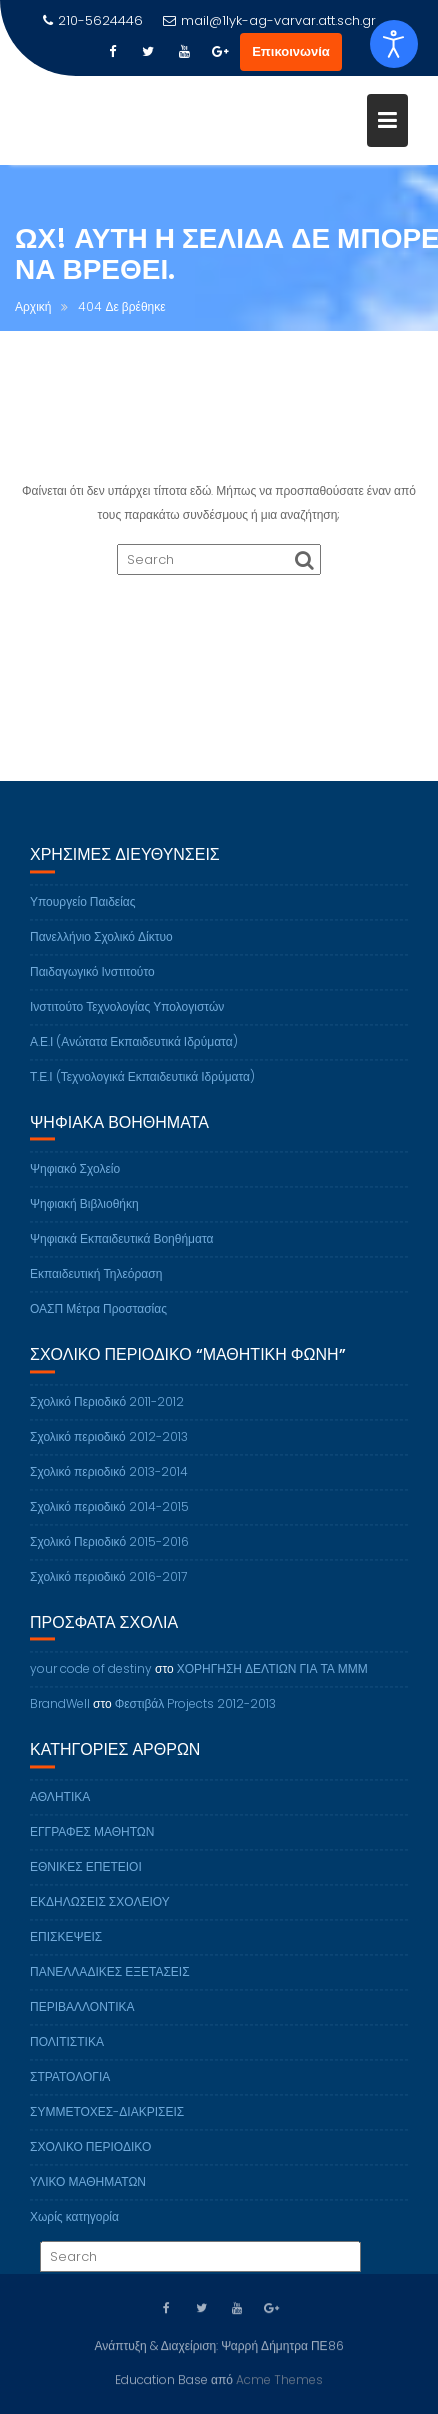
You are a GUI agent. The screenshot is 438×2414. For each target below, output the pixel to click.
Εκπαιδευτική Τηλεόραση (96, 1283)
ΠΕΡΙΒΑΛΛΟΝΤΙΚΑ (82, 2016)
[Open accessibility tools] (394, 44)
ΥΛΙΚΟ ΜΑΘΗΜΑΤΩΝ (88, 2191)
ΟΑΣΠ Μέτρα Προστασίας (98, 1318)
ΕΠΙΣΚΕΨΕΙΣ (66, 1946)
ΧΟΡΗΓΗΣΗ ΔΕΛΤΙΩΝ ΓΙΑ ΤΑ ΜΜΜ (272, 1679)
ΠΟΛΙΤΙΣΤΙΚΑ (67, 2051)
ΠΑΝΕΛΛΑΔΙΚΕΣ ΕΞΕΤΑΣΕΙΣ (110, 1981)
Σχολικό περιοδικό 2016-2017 (108, 1586)
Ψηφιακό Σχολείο (75, 1178)
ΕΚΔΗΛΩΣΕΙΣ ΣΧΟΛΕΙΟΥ (100, 1911)
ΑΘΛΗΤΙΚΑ (60, 1806)
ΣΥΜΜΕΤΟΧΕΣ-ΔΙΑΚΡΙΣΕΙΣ (107, 2121)
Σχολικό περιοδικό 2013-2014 (109, 1481)
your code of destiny (91, 1679)
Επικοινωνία (291, 51)
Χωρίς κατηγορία (74, 2226)
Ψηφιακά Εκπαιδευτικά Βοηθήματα (121, 1248)
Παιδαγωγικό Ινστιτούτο (92, 981)
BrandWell (60, 1714)
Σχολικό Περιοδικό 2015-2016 (109, 1551)
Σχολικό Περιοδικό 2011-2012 (107, 1411)
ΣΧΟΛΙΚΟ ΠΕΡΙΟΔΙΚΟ (90, 2156)
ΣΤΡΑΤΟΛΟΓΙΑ (70, 2086)
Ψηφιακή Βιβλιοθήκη (84, 1213)
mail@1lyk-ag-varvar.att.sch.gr (269, 20)
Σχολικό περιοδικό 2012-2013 (109, 1446)
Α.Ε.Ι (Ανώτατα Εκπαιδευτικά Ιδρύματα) (134, 1051)
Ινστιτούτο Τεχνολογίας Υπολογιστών (127, 1016)
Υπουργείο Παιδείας (83, 911)
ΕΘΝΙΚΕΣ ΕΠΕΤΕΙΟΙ (86, 1876)
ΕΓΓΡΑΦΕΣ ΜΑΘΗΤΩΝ (92, 1841)
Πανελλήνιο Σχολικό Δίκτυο (101, 946)
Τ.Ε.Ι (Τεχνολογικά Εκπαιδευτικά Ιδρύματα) (142, 1086)
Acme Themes (279, 2378)
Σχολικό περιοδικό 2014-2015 (109, 1516)
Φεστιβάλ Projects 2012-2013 (196, 1714)
